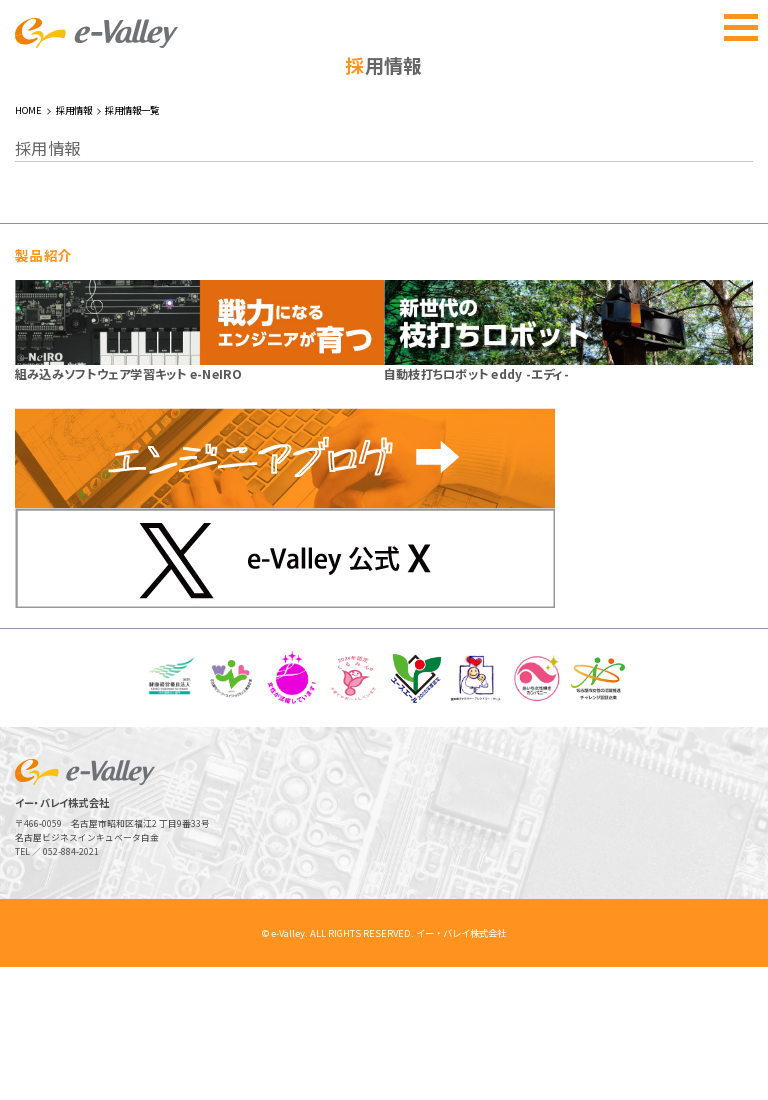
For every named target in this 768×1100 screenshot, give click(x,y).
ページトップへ (716, 1048)
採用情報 (74, 243)
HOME (28, 243)
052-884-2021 (71, 983)
